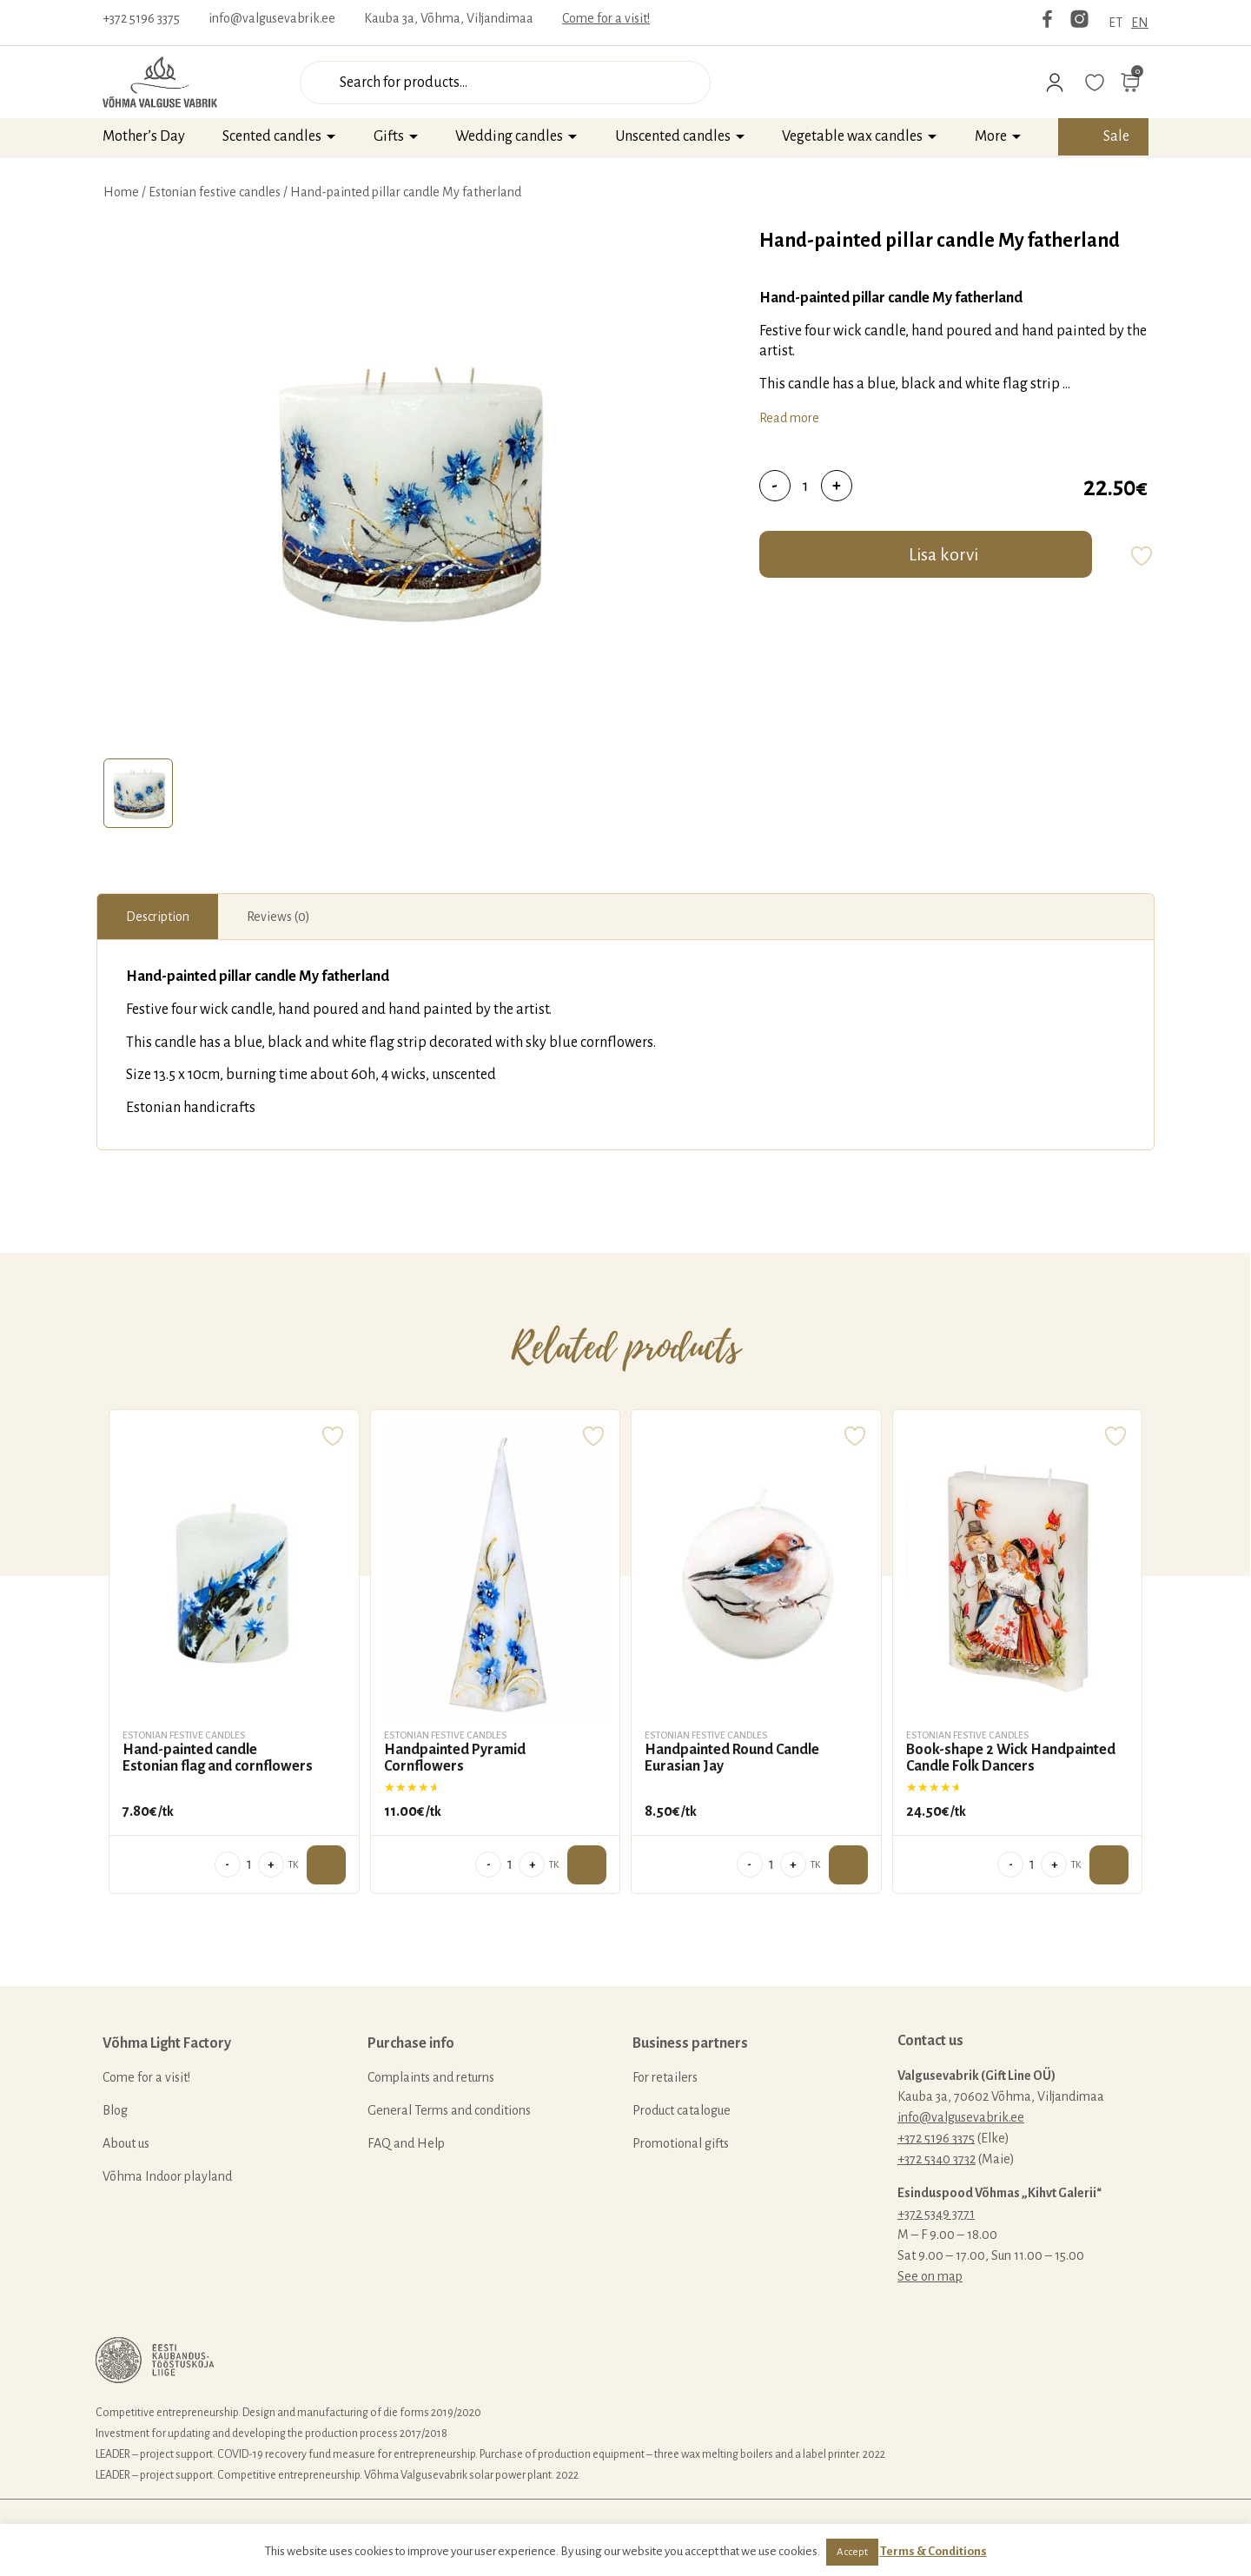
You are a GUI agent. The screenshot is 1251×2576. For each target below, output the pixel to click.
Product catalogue (681, 2110)
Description (157, 917)
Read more (789, 418)
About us (126, 2143)
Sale (1116, 136)
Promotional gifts (680, 2143)
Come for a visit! (606, 18)
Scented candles (271, 136)
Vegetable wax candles (852, 136)
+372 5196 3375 (141, 18)
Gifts (389, 136)
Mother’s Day (144, 136)
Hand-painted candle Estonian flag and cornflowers (217, 1758)
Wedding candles (509, 136)
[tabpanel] (405, 489)
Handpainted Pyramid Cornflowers (455, 1758)
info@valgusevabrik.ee (271, 18)
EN (1139, 23)
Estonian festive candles (215, 192)
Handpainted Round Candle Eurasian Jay (732, 1758)
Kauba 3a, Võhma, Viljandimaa (448, 18)
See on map (930, 2276)
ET (1115, 23)
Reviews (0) (278, 917)
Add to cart (326, 1864)
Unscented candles (673, 136)
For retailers (665, 2077)
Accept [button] (852, 2552)
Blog (115, 2110)
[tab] (138, 793)
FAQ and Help (406, 2143)
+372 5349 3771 (936, 2214)
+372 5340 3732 (936, 2159)
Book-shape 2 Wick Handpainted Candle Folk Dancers (1010, 1758)
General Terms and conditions (449, 2110)
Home (121, 192)
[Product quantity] (806, 486)
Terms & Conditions (933, 2551)
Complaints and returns (430, 2077)
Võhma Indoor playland (167, 2176)
